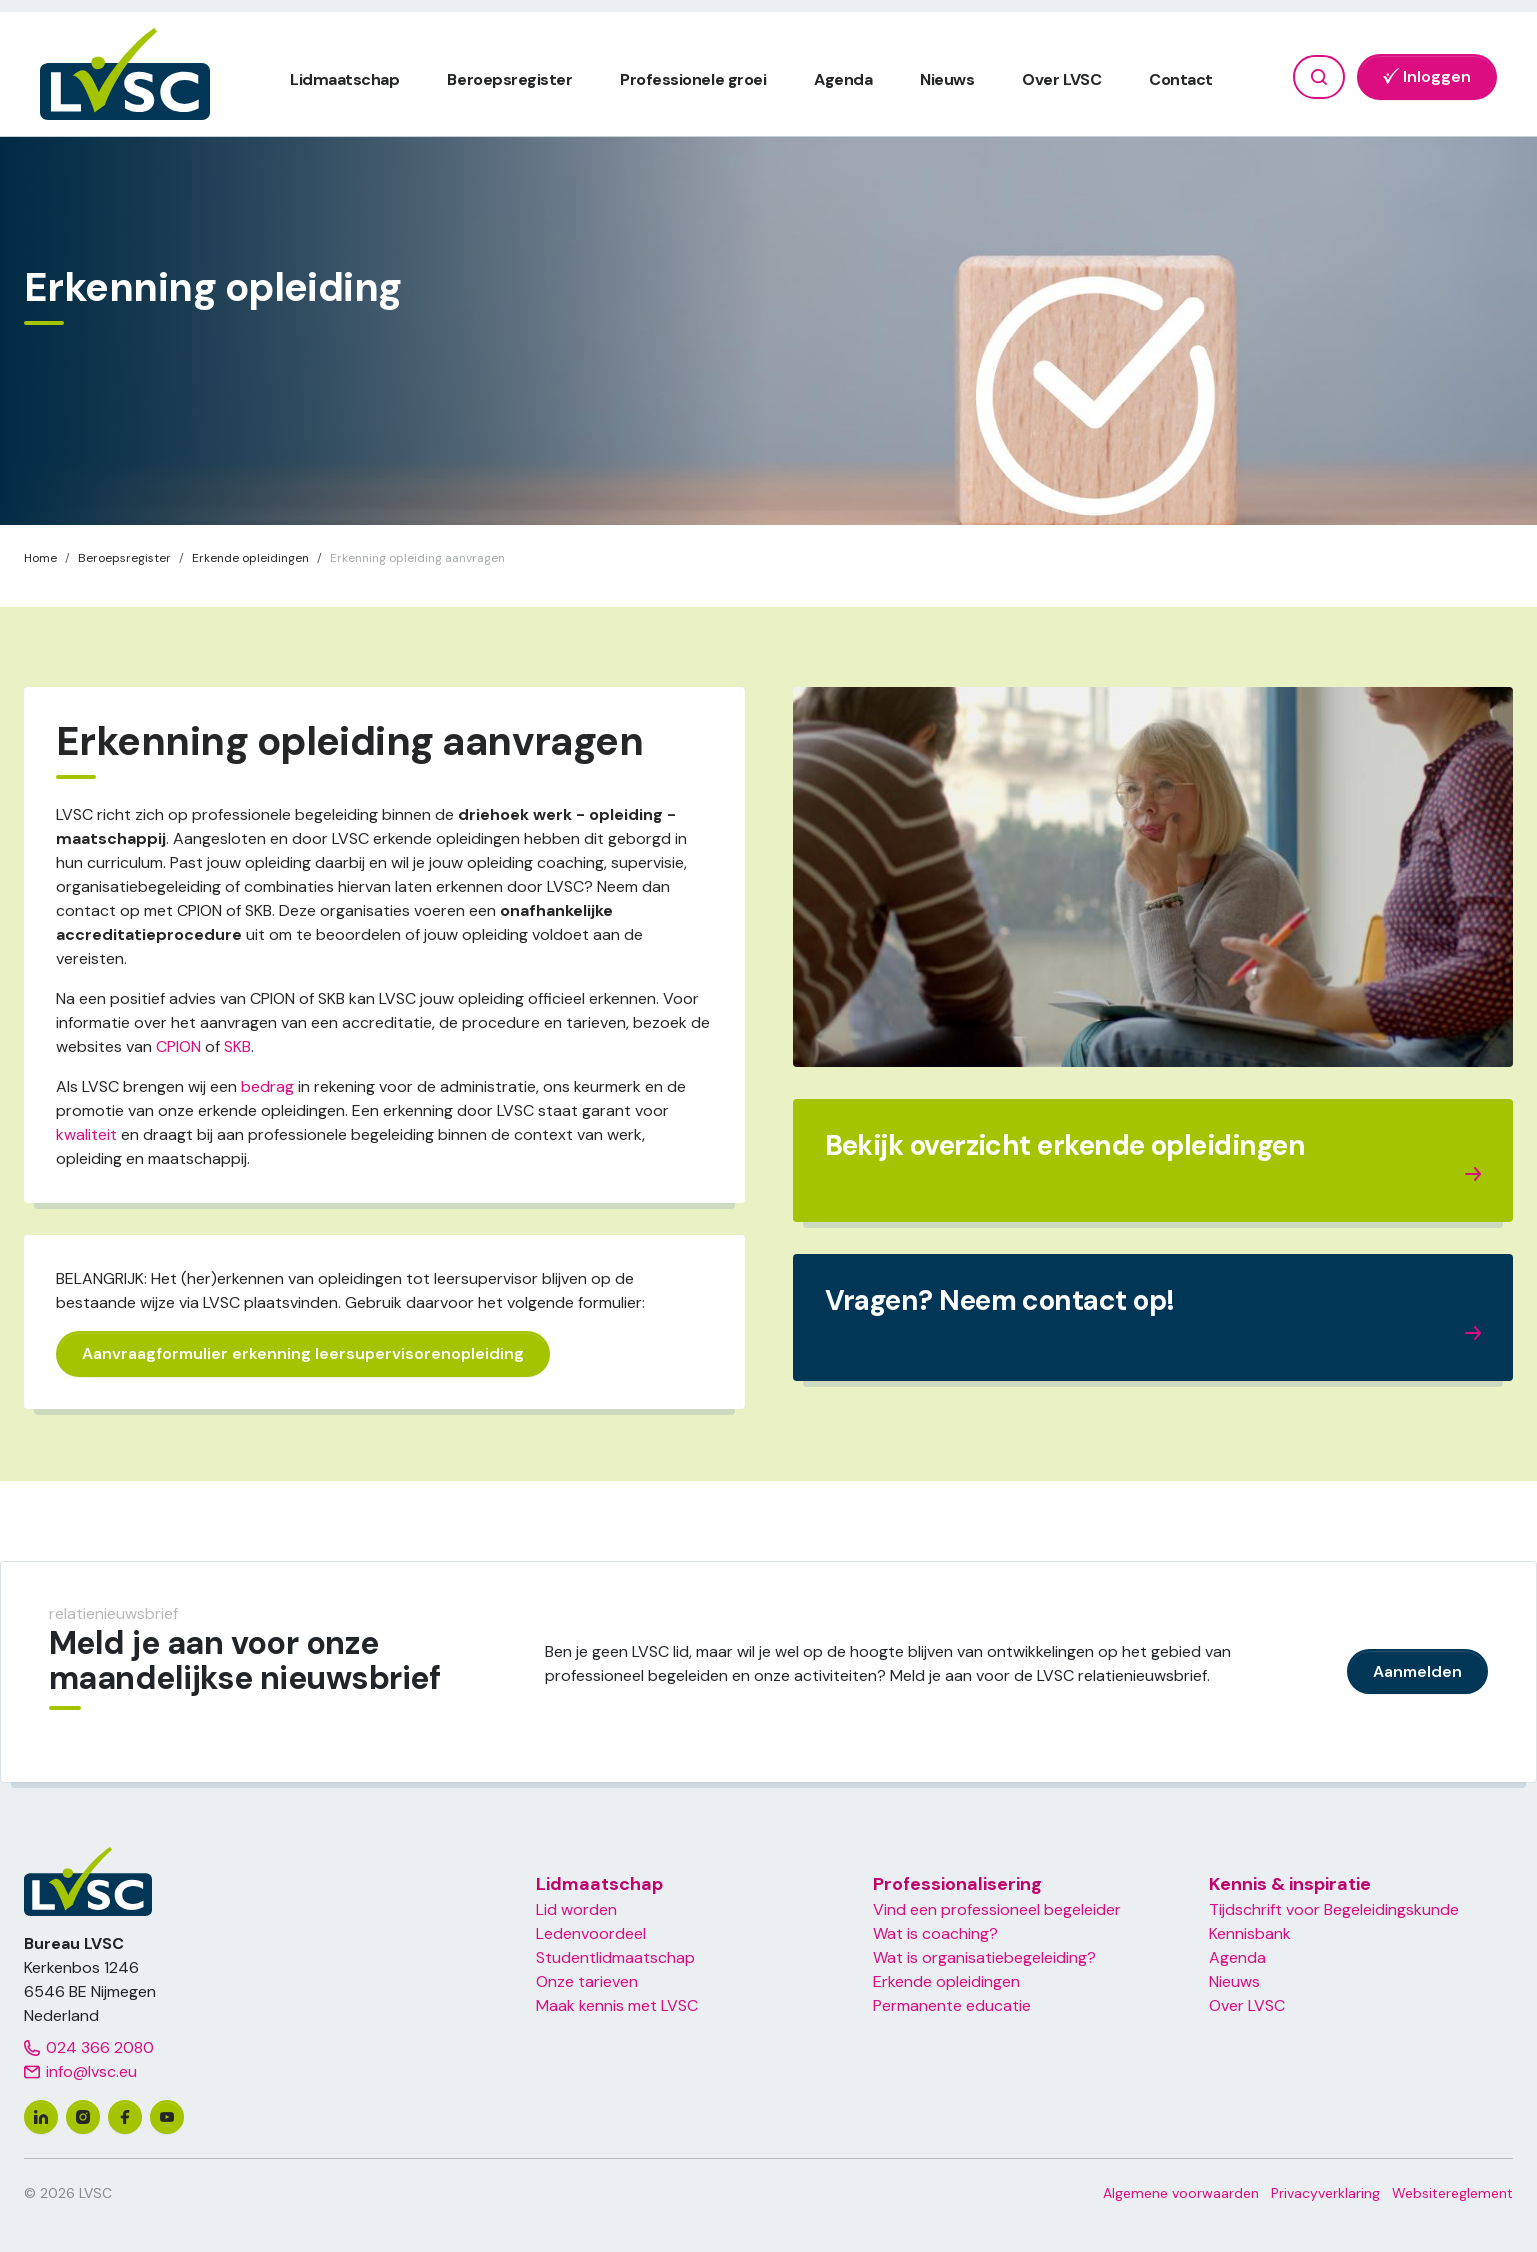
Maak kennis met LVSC (617, 2005)
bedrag (267, 1086)
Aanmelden (1417, 1671)
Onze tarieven (587, 1981)
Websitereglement (1452, 2193)
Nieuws (947, 79)
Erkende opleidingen (946, 1981)
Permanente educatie (952, 2005)
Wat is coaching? (935, 1933)
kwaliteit (86, 1134)
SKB (237, 1046)
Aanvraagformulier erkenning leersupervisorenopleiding (303, 1353)
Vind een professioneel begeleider (997, 1909)
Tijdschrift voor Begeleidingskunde (1334, 1909)
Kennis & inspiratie (1290, 1884)
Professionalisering (957, 1884)
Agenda (843, 79)
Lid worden (576, 1909)
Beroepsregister (509, 79)
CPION (178, 1046)
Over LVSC (1061, 79)
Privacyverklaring (1325, 2193)
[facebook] (125, 2117)
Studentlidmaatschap (615, 1957)
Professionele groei (693, 79)
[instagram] (83, 2117)
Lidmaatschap (344, 79)
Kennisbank (1250, 1933)
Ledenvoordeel (591, 1933)
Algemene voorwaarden (1181, 2193)
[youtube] (167, 2117)
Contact (1181, 79)
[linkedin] (41, 2117)
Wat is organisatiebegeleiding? (984, 1957)
